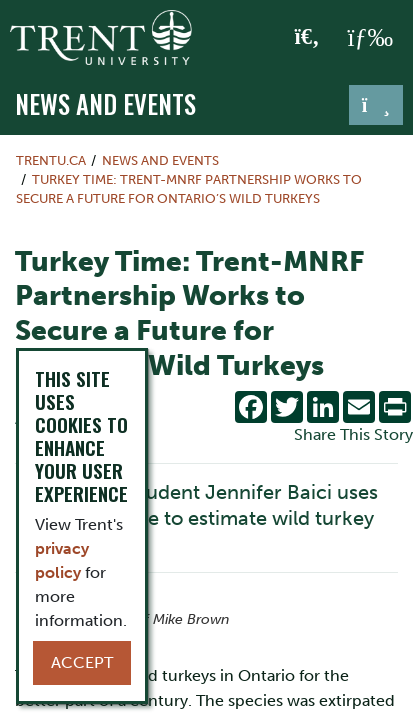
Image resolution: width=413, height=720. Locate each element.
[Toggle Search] (307, 38)
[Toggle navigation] (376, 105)
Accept (82, 662)
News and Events (105, 103)
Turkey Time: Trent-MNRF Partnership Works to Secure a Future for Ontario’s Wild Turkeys (189, 189)
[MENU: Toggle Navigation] (370, 38)
